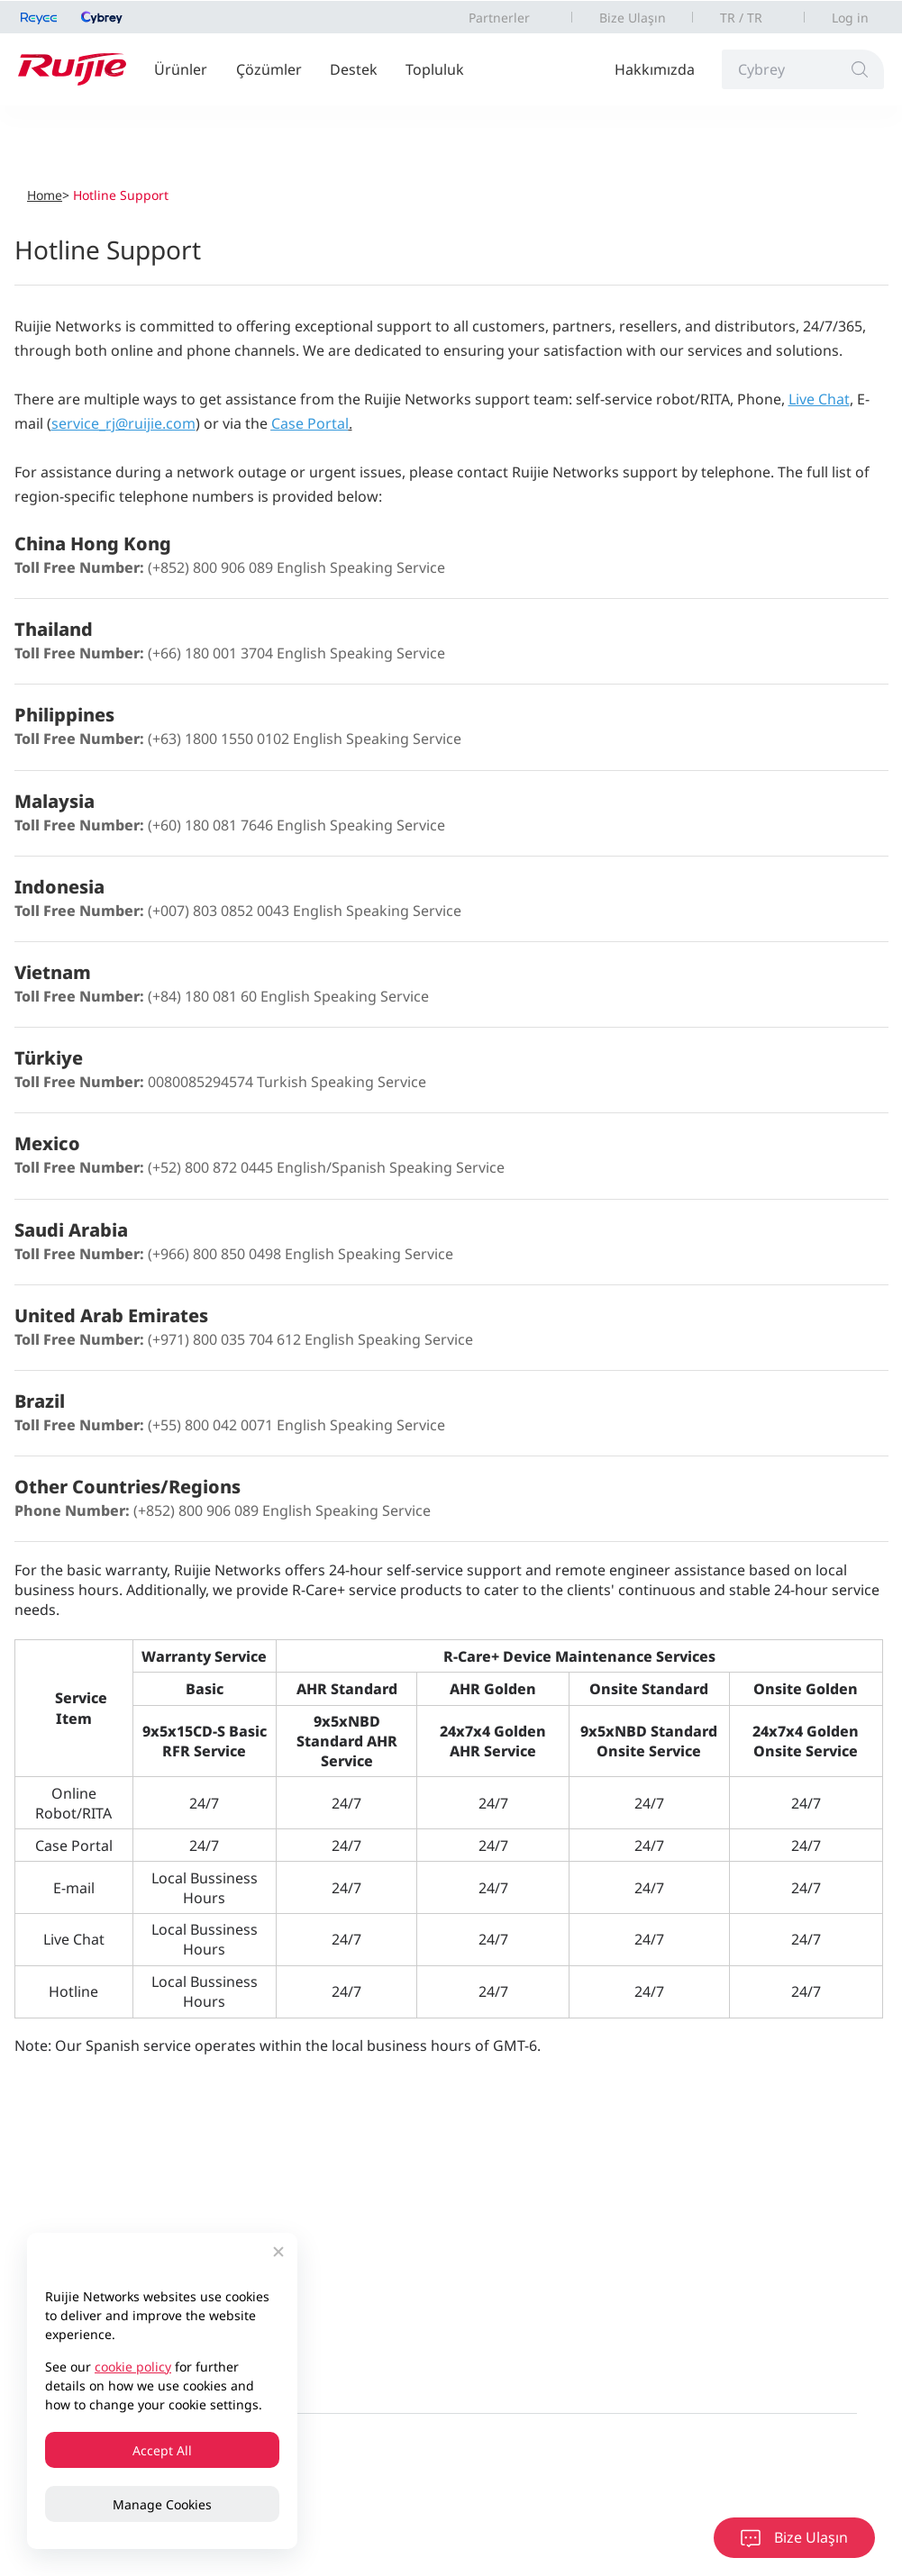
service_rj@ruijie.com (123, 423)
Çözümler (269, 69)
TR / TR (741, 17)
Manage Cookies (162, 2504)
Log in (850, 17)
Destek (354, 69)
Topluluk (434, 69)
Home (44, 195)
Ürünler (180, 69)
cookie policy (133, 2366)
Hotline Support (121, 195)
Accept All (162, 2450)
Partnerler (499, 17)
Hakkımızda (655, 69)
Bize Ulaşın (632, 17)
